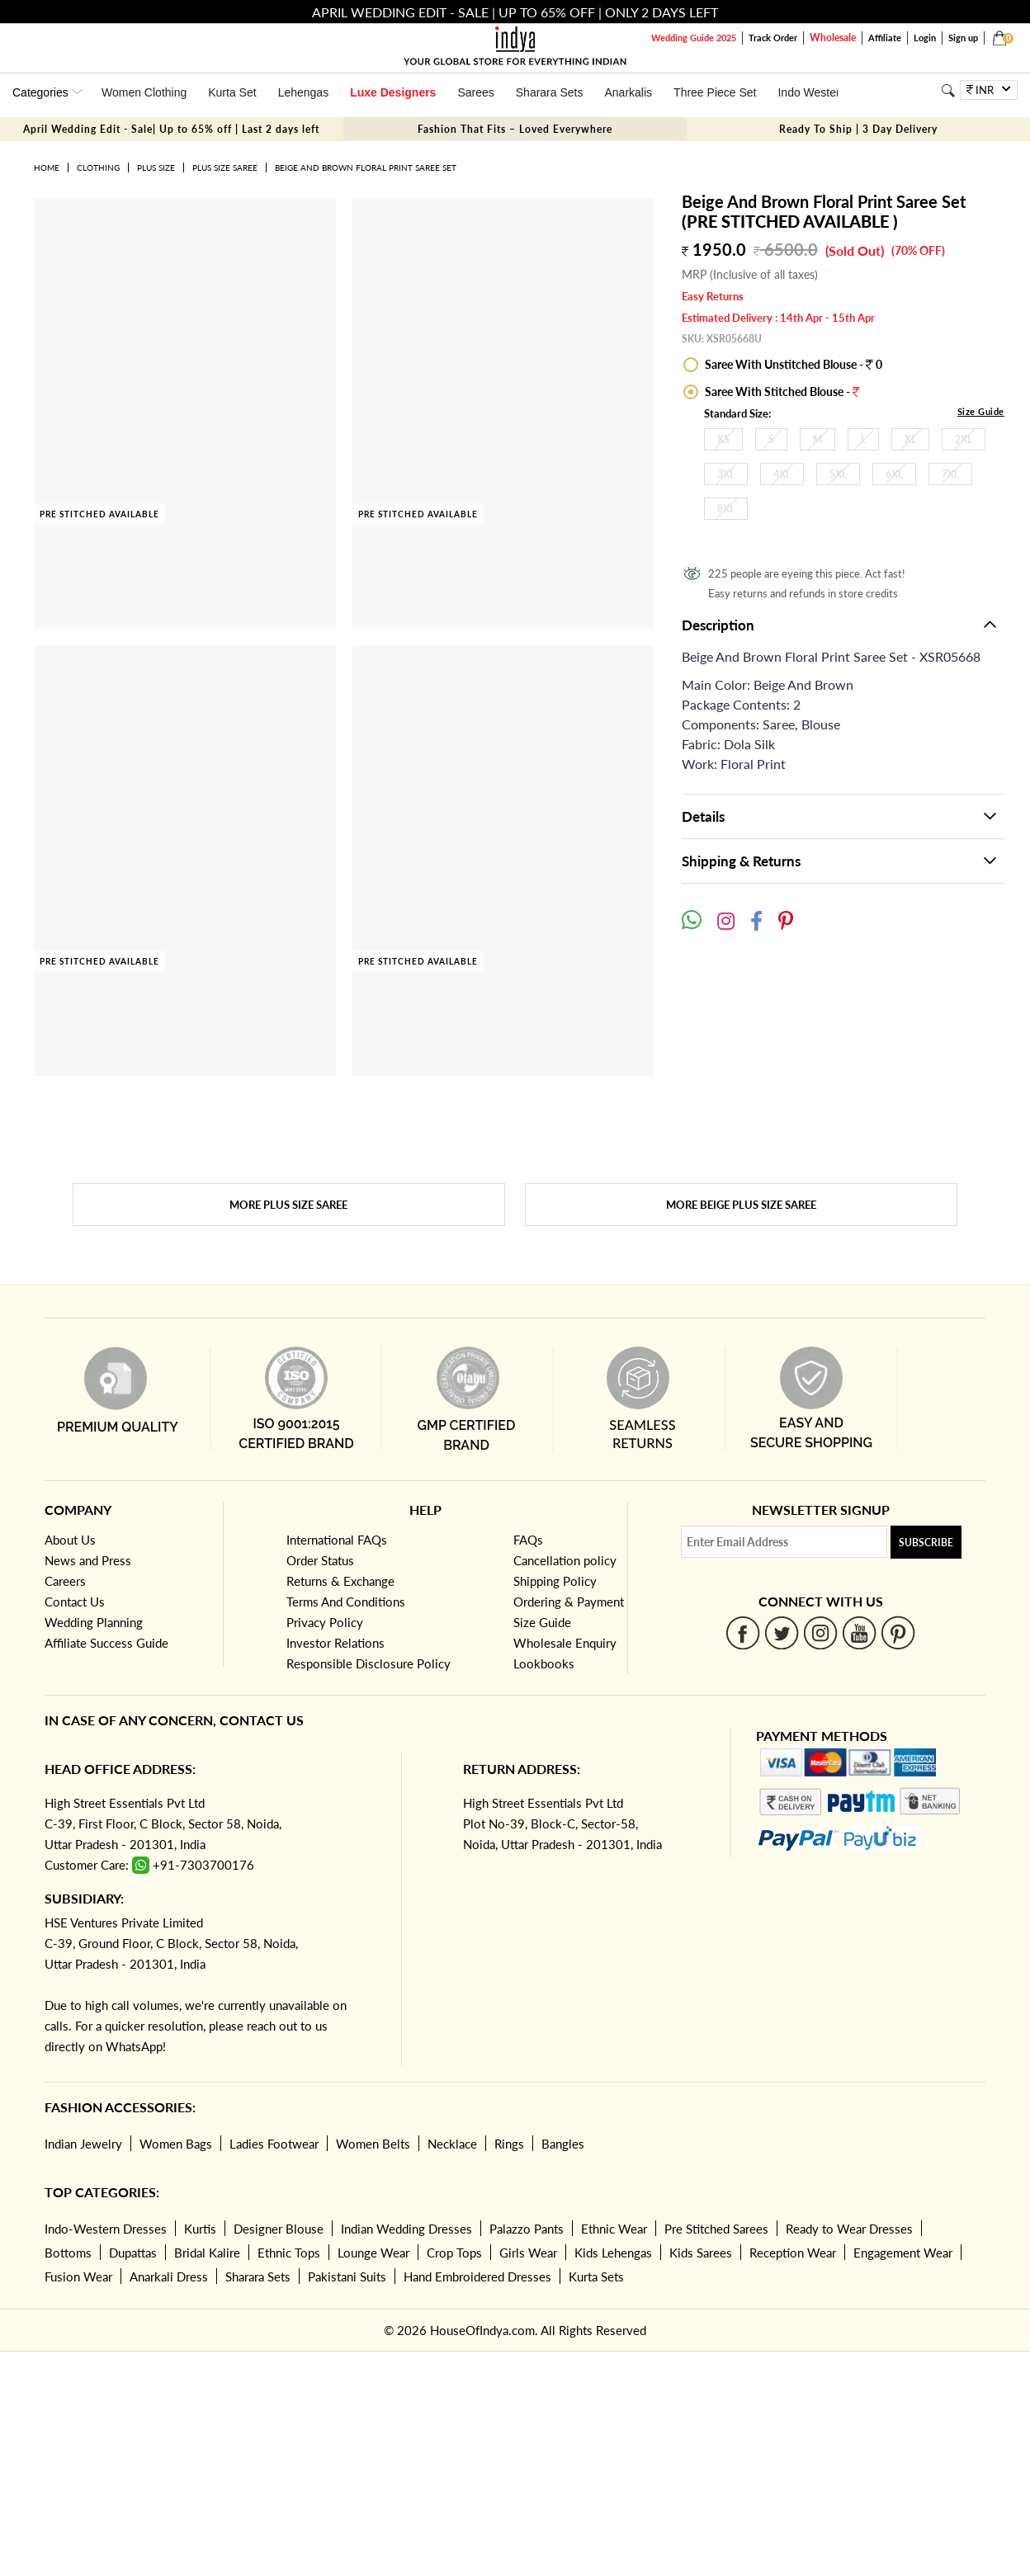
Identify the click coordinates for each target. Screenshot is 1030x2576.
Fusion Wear (78, 2276)
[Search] (948, 90)
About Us (70, 1539)
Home (46, 167)
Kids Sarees (700, 2252)
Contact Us (75, 1601)
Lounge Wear (373, 2252)
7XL (950, 474)
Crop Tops (454, 2252)
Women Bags (175, 2143)
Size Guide (980, 411)
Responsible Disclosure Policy (368, 1663)
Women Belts (373, 2143)
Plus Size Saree (225, 167)
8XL (726, 508)
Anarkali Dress (169, 2276)
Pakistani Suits (347, 2276)
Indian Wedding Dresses (406, 2228)
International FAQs (336, 1539)
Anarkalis (628, 92)
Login (925, 37)
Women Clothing (144, 92)
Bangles (562, 2143)
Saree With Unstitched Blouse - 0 (792, 364)
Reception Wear (792, 2252)
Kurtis (200, 2228)
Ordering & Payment (568, 1601)
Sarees (475, 92)
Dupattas (133, 2252)
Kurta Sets (596, 2276)
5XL (838, 474)
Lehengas (303, 92)
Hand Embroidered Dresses (477, 2276)
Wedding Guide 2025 (693, 37)
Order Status (320, 1560)
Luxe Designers (393, 92)
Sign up (963, 37)
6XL (894, 474)
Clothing (98, 167)
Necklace (452, 2143)
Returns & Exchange (340, 1580)
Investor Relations (335, 1642)
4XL (782, 474)
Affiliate (884, 37)
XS (723, 439)
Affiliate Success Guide (106, 1642)
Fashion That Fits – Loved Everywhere (515, 129)
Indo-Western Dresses (106, 2228)
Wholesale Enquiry (565, 1642)
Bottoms (68, 2252)
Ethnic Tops (289, 2252)
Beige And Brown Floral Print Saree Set (365, 167)
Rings (509, 2143)
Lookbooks (543, 1663)
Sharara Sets (550, 92)
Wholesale (833, 37)
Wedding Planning (94, 1622)
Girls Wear (528, 2252)
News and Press (88, 1560)
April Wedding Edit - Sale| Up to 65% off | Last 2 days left (171, 129)
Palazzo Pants (526, 2228)
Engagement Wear (902, 2252)
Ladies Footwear (274, 2143)
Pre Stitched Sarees (716, 2228)
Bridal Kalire (207, 2252)
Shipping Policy (555, 1580)
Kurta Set (232, 92)
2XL (963, 439)
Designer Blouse (279, 2228)
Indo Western (811, 92)
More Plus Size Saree (288, 1204)
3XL (726, 474)
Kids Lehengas (613, 2252)
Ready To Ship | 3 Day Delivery (858, 129)
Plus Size (156, 167)
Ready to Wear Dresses (849, 2228)
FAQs (528, 1539)
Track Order (773, 37)
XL (910, 439)
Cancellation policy (565, 1560)
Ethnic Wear (614, 2228)
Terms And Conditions (345, 1601)
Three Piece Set (714, 92)
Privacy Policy (324, 1622)
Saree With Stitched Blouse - (781, 392)
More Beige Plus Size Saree (741, 1204)
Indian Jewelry (83, 2143)
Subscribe (926, 1542)
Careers (65, 1580)
